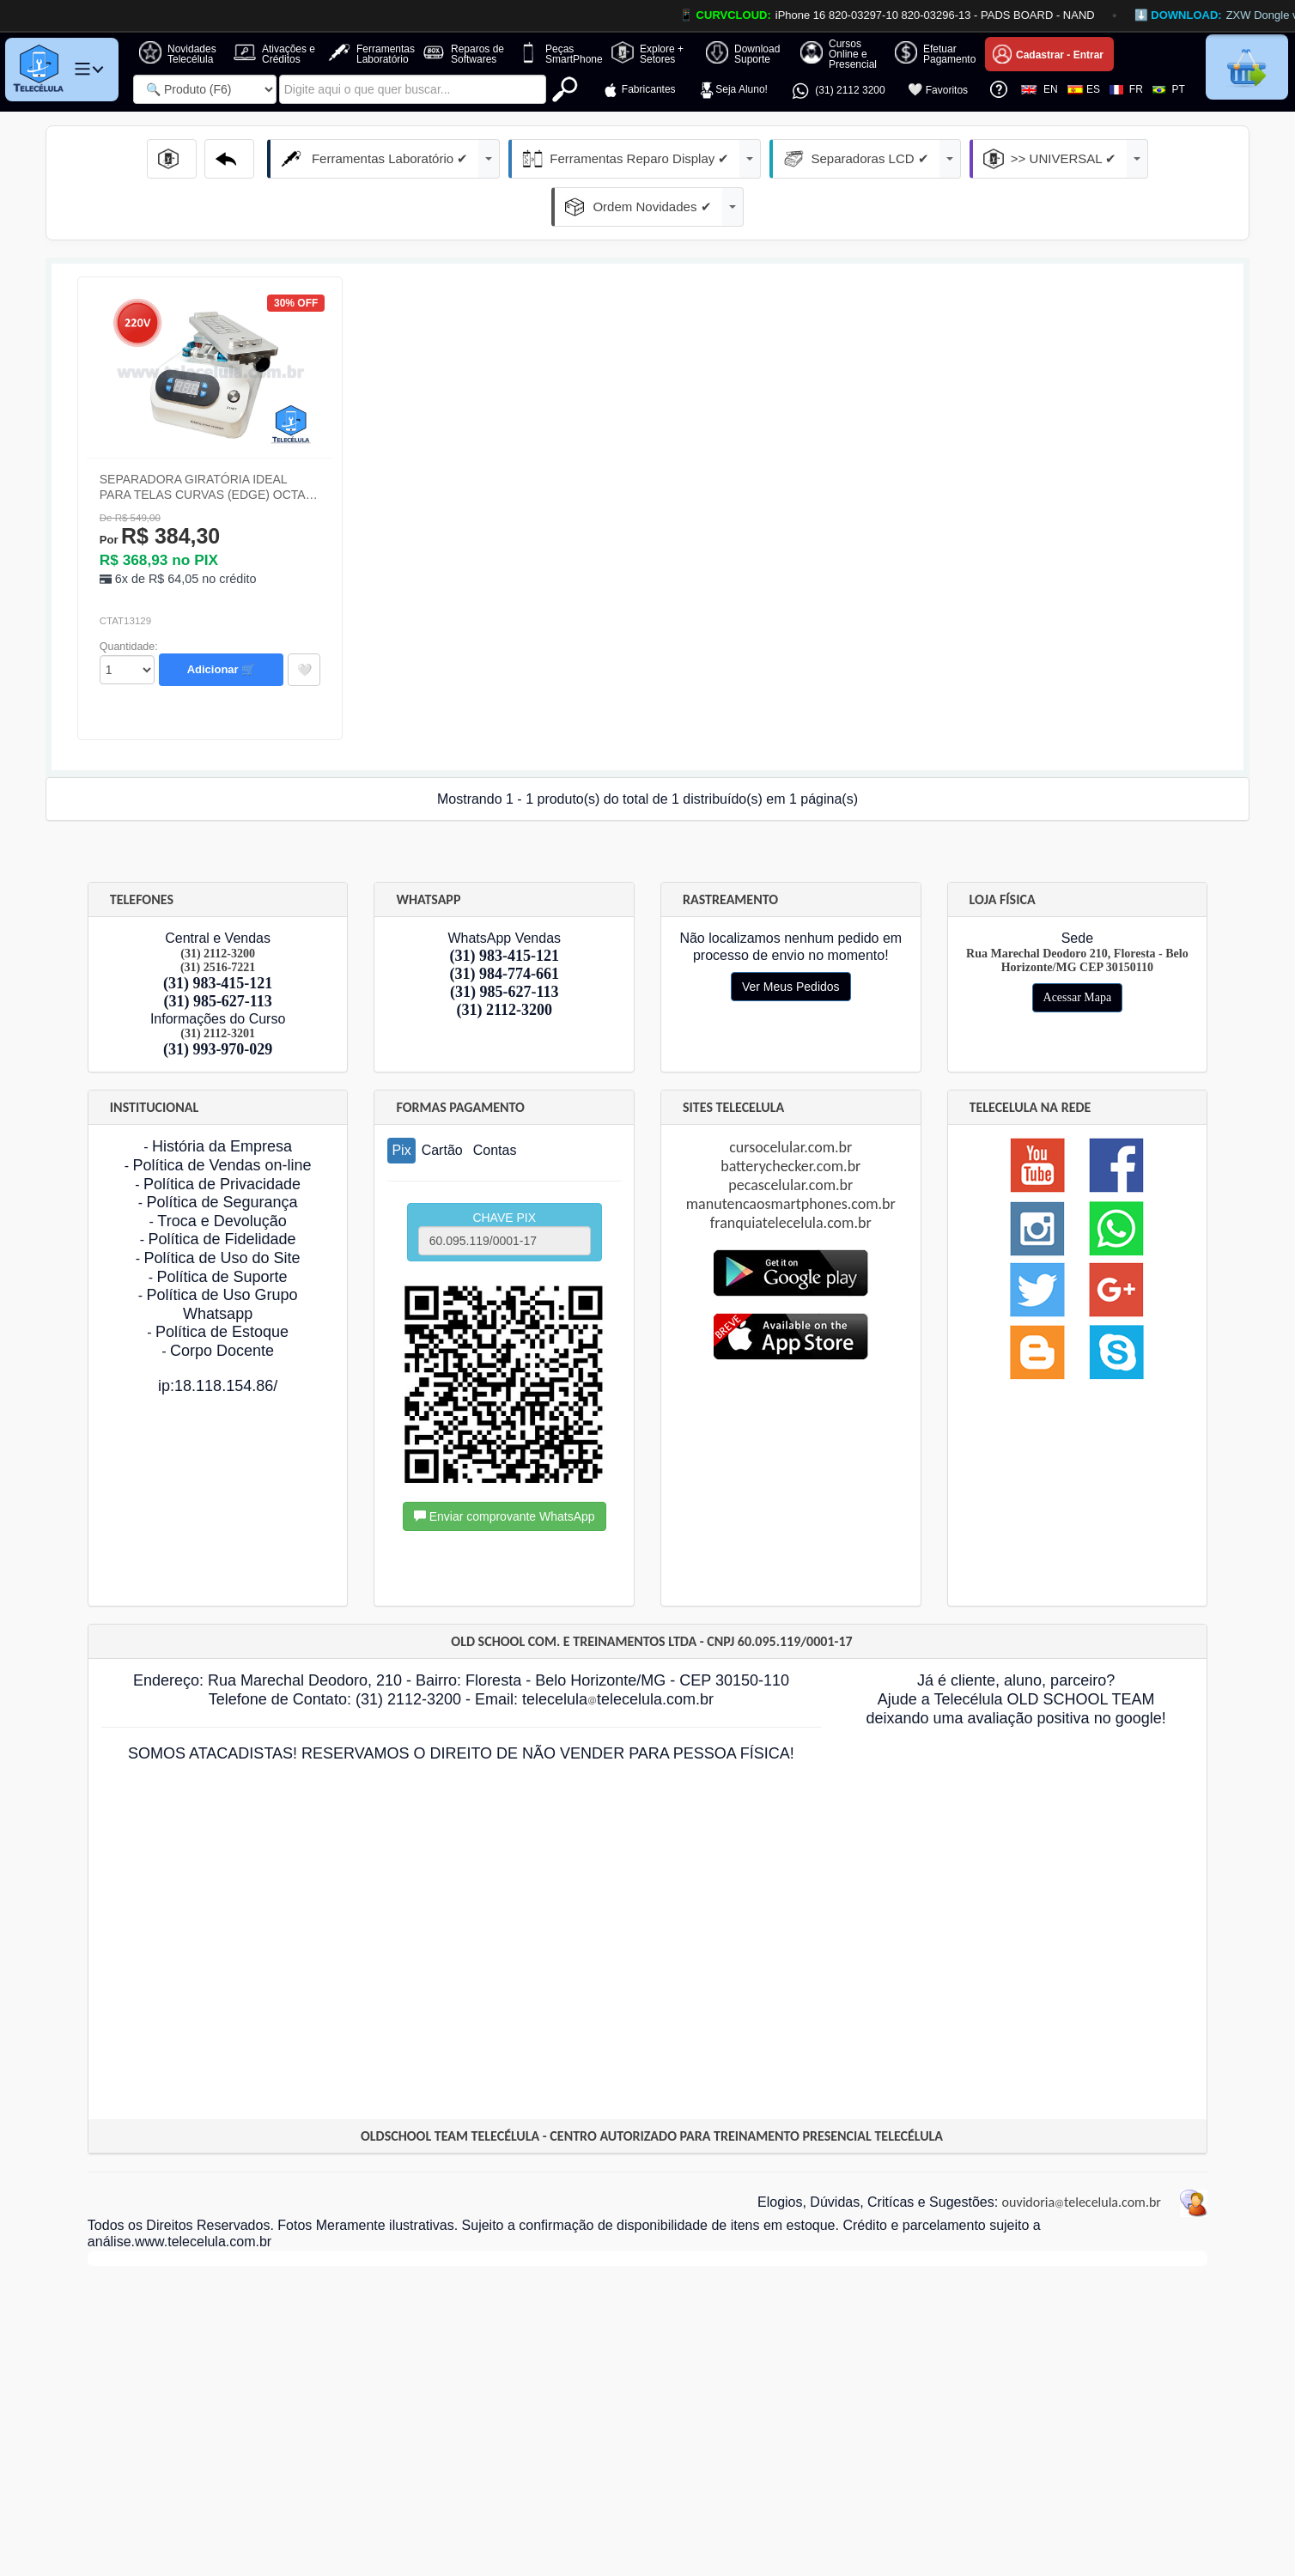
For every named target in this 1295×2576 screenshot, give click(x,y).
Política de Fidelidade (221, 1191)
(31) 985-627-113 (217, 953)
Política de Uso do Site (221, 1209)
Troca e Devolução (221, 1173)
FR (1126, 89)
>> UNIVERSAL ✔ (925, 159)
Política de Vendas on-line (221, 1117)
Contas (495, 1102)
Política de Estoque (222, 1283)
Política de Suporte (221, 1228)
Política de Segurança (221, 1154)
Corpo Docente (222, 1302)
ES (1083, 89)
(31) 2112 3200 (838, 91)
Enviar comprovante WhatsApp (504, 1468)
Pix (401, 1102)
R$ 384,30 (160, 488)
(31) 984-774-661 (503, 925)
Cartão (442, 1102)
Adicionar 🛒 (221, 621)
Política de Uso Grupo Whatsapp (221, 1256)
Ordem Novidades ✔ (1105, 158)
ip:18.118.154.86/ (217, 1337)
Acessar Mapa (1077, 949)
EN (1039, 89)
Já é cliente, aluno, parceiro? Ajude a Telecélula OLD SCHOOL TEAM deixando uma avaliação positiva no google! (1015, 1651)
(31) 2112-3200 (504, 961)
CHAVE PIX (504, 1185)
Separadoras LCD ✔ (748, 159)
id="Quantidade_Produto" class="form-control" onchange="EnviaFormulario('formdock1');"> (127, 621)
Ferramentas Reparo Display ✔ (538, 159)
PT (1168, 89)
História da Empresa (222, 1098)
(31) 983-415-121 (217, 935)
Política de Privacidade (222, 1136)
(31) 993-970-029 (217, 1001)
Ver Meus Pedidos (791, 938)
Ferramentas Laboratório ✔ (310, 159)
